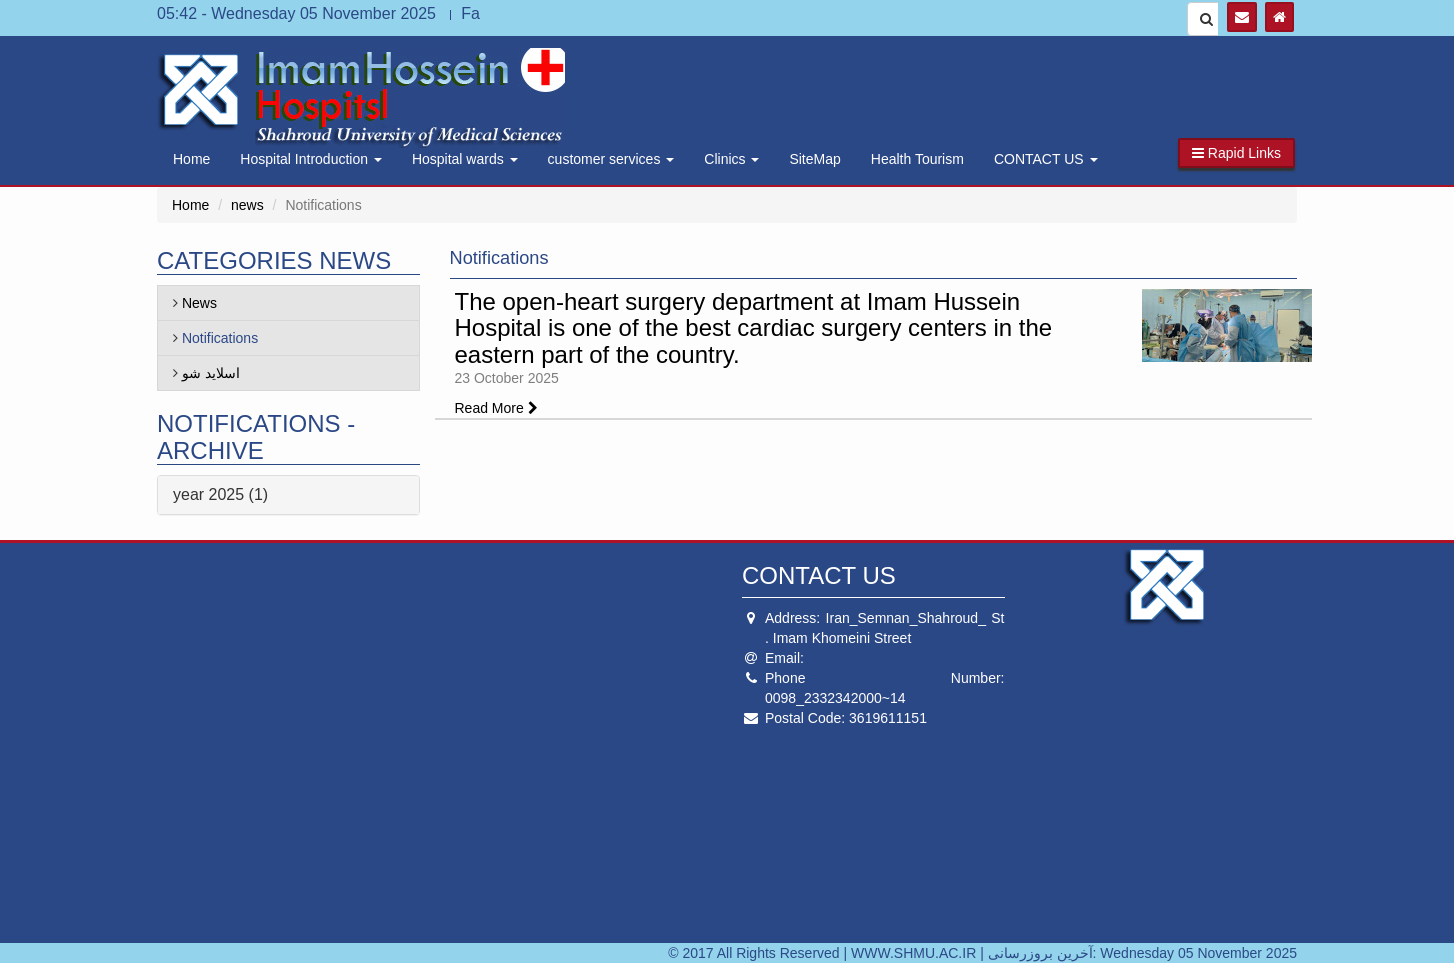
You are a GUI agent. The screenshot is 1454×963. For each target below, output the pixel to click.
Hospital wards (465, 159)
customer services (611, 159)
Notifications (220, 338)
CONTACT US (1046, 159)
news (247, 205)
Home (191, 159)
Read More (496, 408)
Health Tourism (917, 159)
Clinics (731, 159)
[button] (1236, 153)
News (199, 303)
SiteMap (814, 159)
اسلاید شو (211, 373)
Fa (470, 13)
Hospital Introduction (311, 159)
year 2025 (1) (220, 494)
